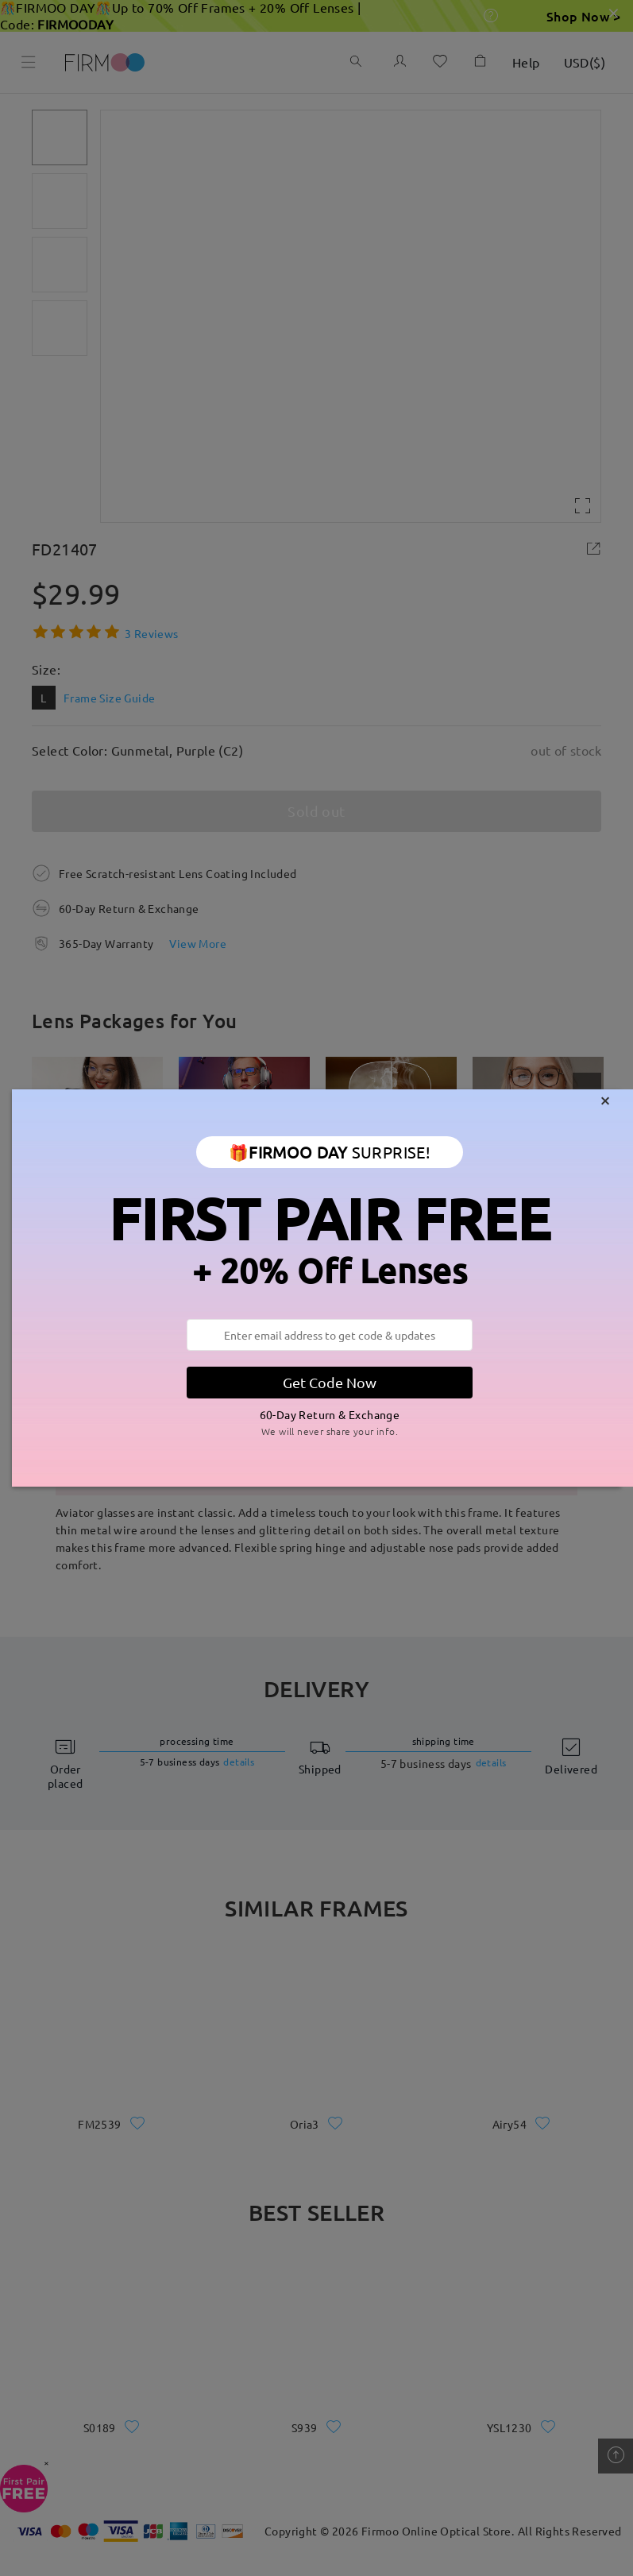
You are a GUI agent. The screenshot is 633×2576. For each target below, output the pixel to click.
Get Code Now (329, 1382)
